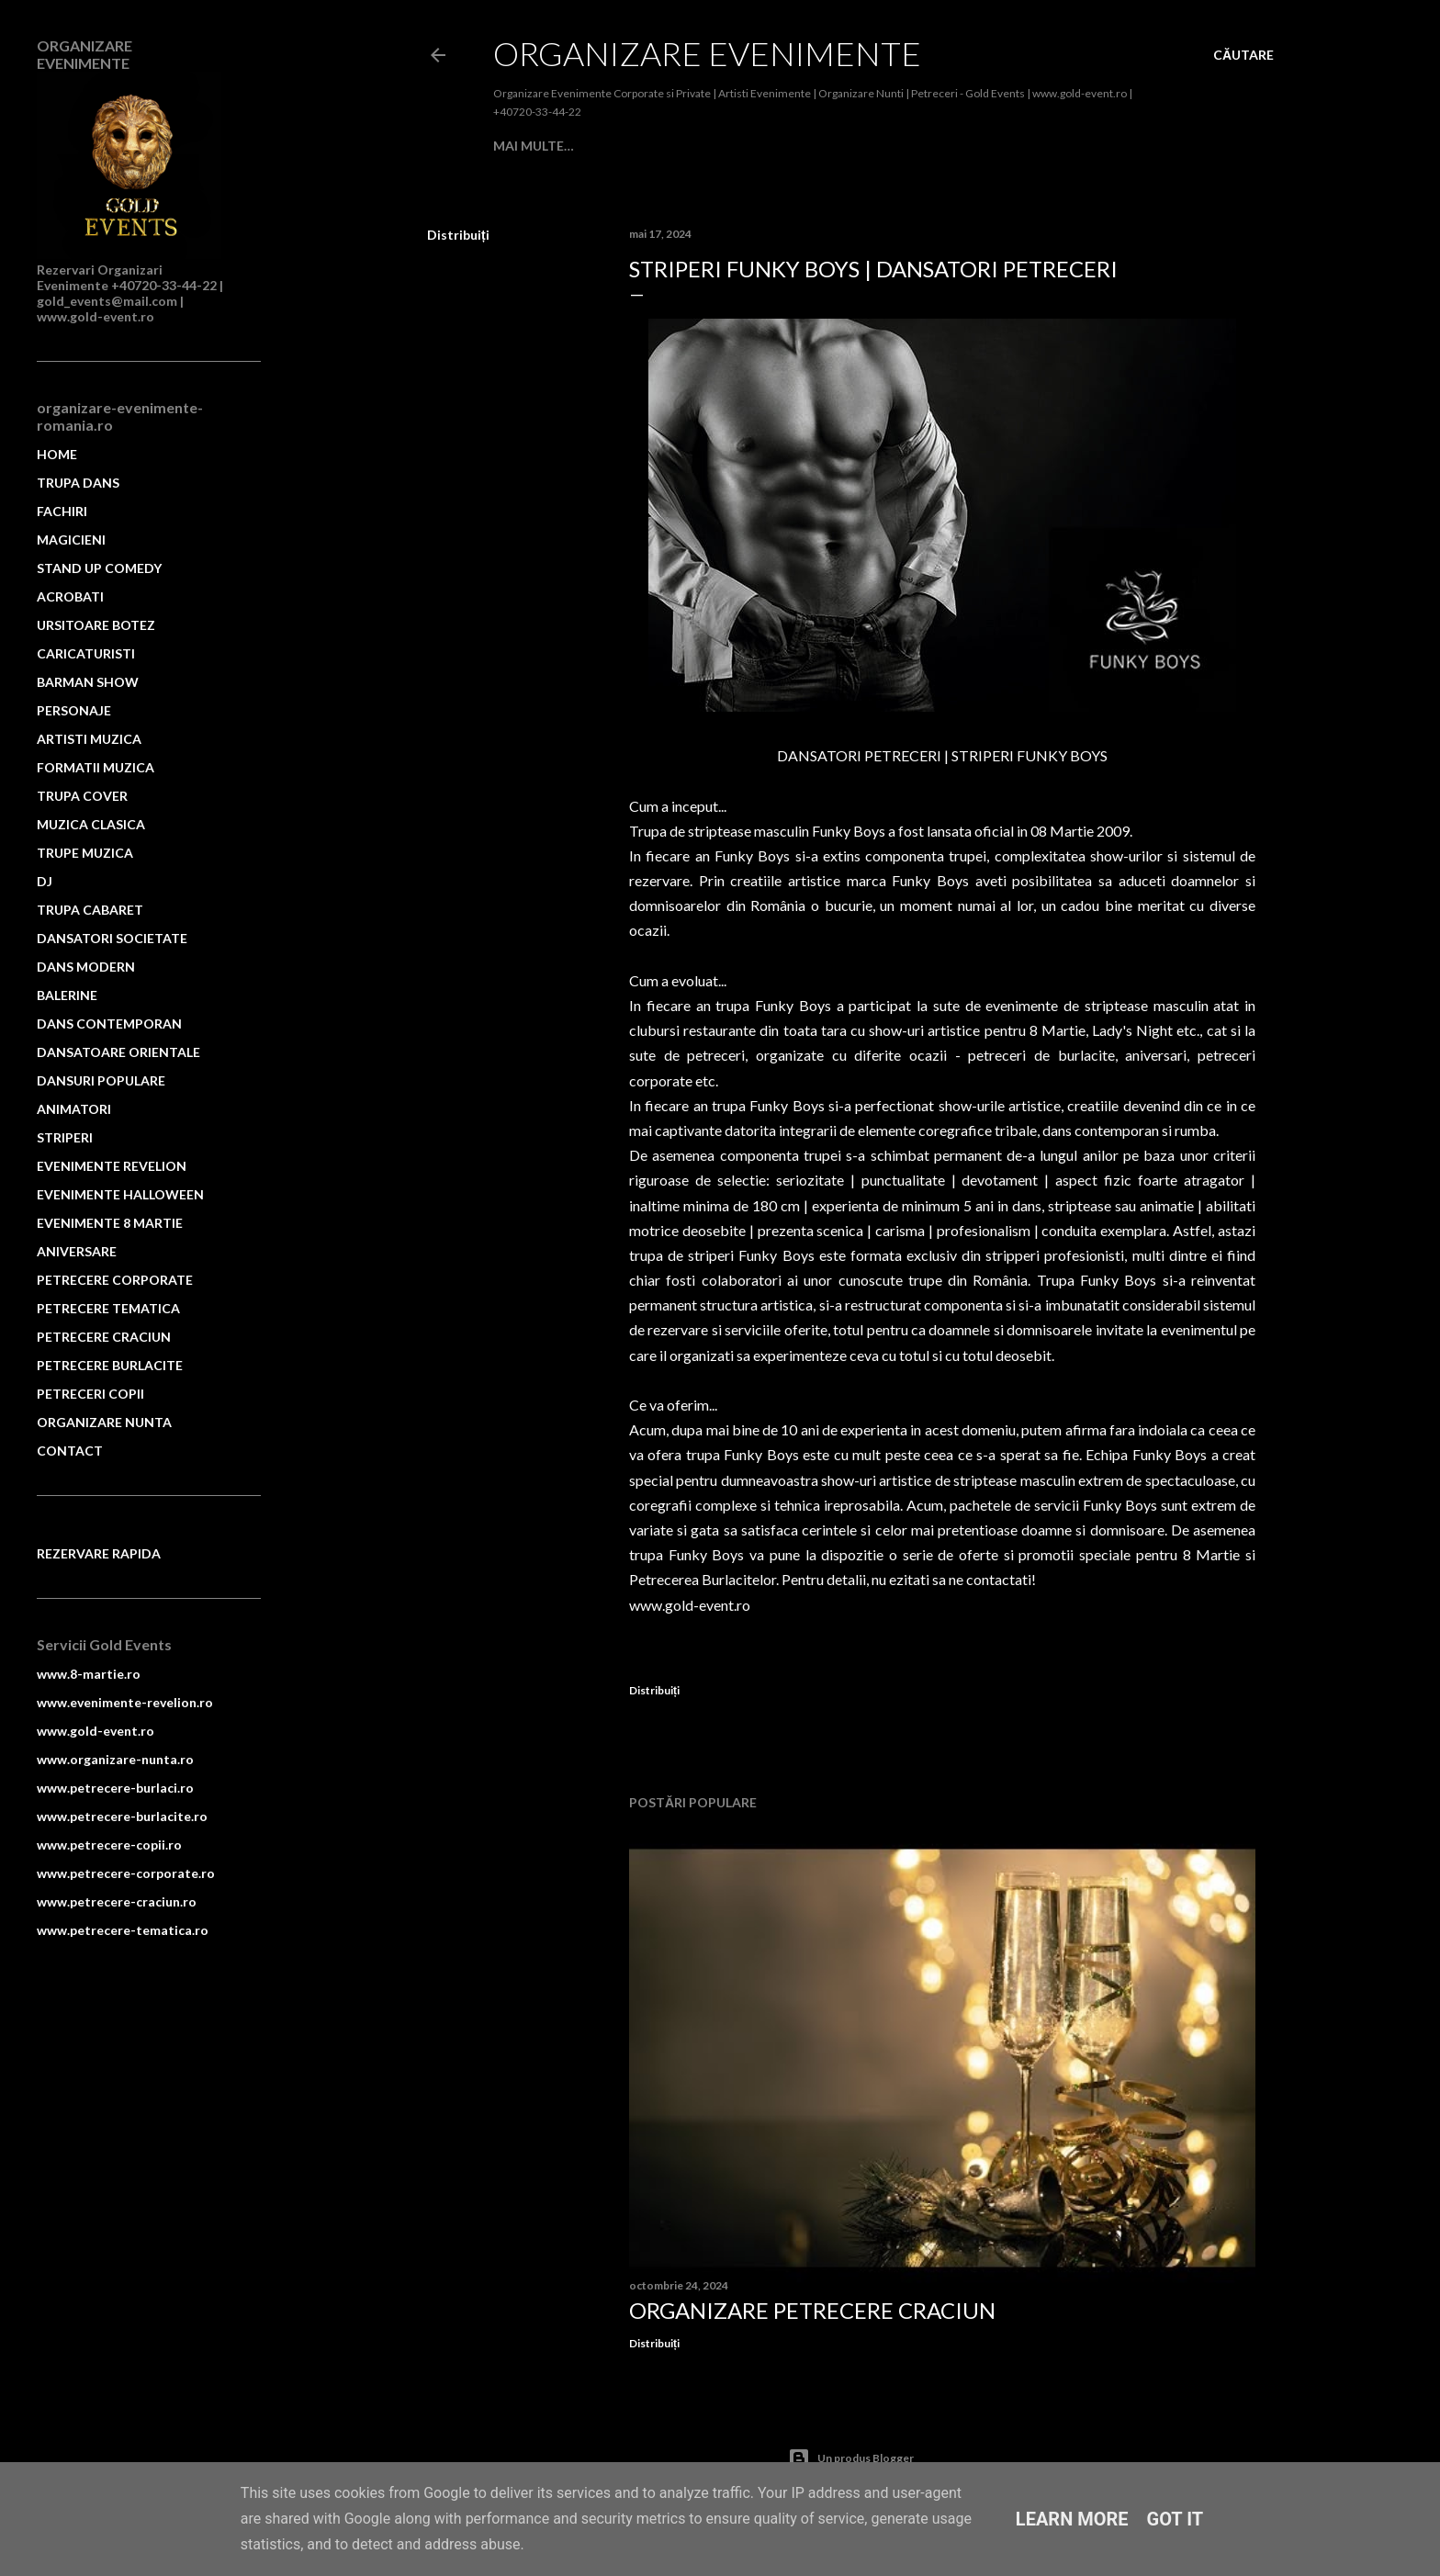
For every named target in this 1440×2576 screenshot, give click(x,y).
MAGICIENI (728, 145)
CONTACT (70, 1450)
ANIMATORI (74, 1109)
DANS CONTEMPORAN (109, 1023)
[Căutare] (1243, 55)
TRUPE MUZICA (85, 853)
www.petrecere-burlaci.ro (115, 1787)
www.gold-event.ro (95, 1730)
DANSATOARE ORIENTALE (118, 1052)
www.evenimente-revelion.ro (125, 1702)
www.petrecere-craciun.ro (117, 1901)
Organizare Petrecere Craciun (812, 2310)
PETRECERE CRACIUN (104, 1336)
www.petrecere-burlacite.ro (122, 1816)
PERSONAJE (74, 710)
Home (513, 145)
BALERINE (67, 995)
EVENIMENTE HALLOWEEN (120, 1194)
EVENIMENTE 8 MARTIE (110, 1223)
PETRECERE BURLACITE (110, 1365)
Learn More (1072, 2519)
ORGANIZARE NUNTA (104, 1422)
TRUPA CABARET (90, 909)
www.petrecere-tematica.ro (122, 1930)
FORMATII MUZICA (95, 767)
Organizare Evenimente (707, 53)
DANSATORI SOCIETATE (112, 938)
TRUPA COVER (82, 796)
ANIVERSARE (77, 1251)
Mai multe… (1023, 145)
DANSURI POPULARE (101, 1080)
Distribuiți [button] (458, 234)
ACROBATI (939, 145)
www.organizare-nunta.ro (115, 1759)
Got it (1175, 2519)
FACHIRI (660, 145)
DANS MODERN (86, 966)
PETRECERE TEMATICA (108, 1308)
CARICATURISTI (86, 653)
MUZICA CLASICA (91, 824)
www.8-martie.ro (89, 1674)
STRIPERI (65, 1137)
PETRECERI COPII (90, 1393)
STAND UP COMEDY (834, 145)
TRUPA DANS (584, 145)
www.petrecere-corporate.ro (126, 1873)
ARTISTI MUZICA (89, 739)
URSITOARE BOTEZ (96, 625)
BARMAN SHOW (88, 682)
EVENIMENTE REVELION (111, 1166)
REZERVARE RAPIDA (99, 1553)
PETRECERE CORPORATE (115, 1280)
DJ (44, 881)
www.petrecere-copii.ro (109, 1844)
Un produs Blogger (851, 2458)
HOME (57, 454)
